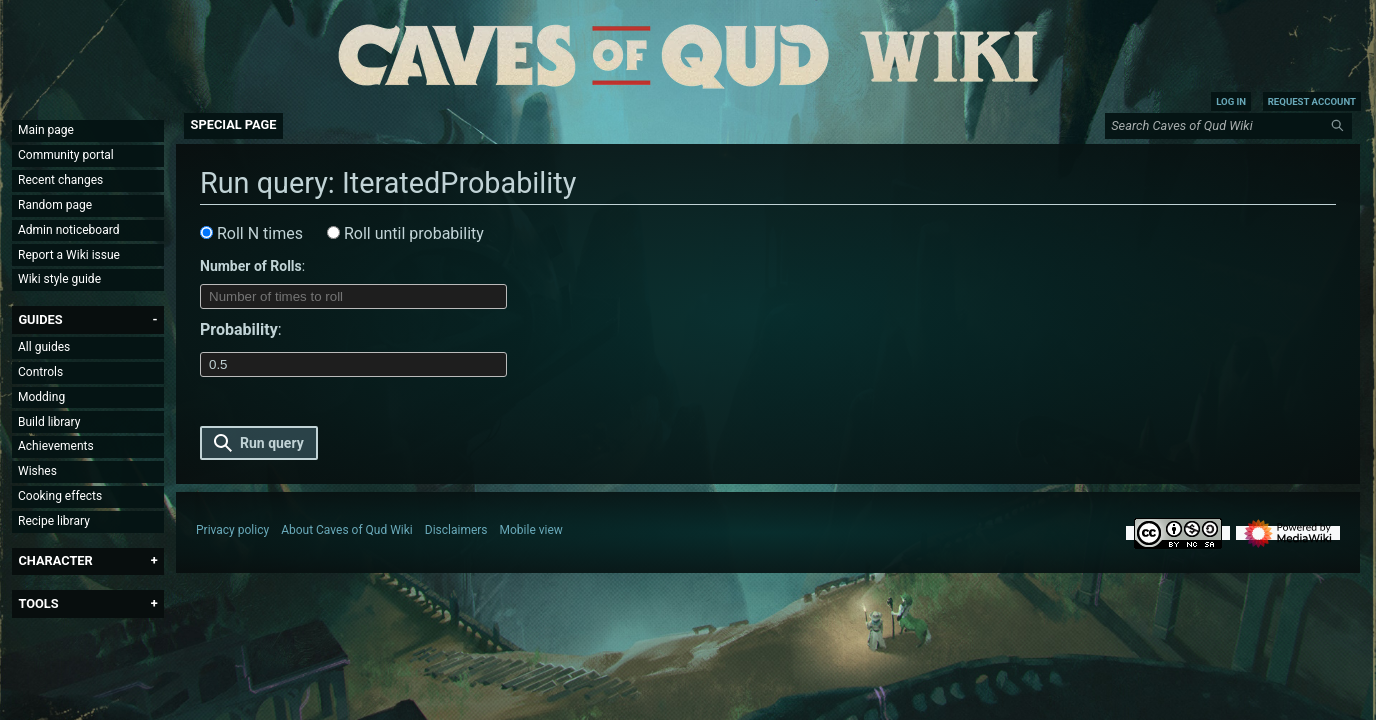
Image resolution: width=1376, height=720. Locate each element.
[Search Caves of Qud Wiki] (1231, 126)
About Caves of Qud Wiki (347, 530)
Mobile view (531, 530)
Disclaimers (456, 530)
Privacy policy (232, 530)
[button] (40, 319)
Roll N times (251, 233)
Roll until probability (405, 233)
